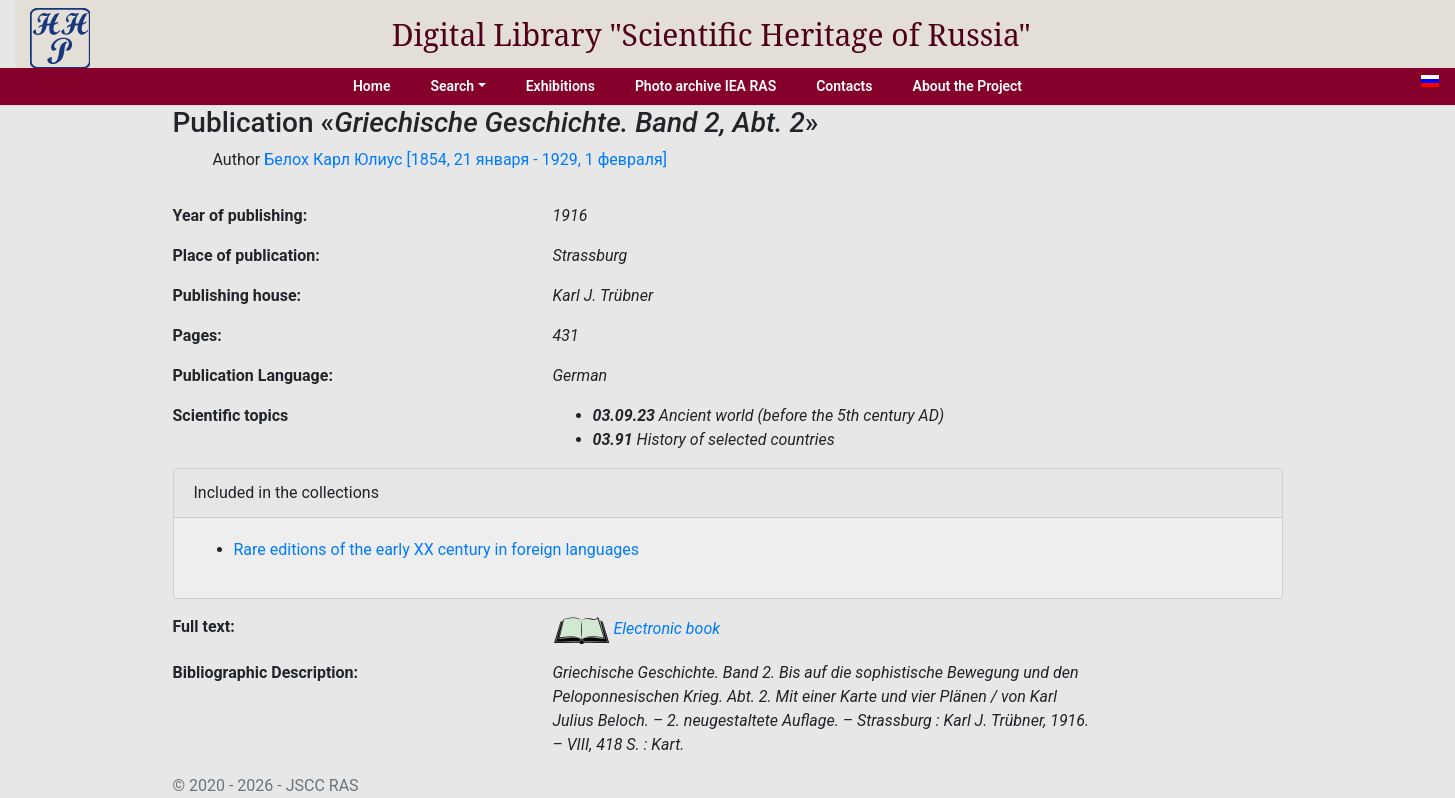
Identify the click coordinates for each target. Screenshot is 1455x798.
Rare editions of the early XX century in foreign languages (437, 549)
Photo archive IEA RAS (705, 86)
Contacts (844, 86)
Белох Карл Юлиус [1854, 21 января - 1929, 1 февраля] (465, 159)
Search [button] (452, 86)
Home (372, 86)
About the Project (968, 86)
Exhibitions (560, 86)
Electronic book (637, 628)
